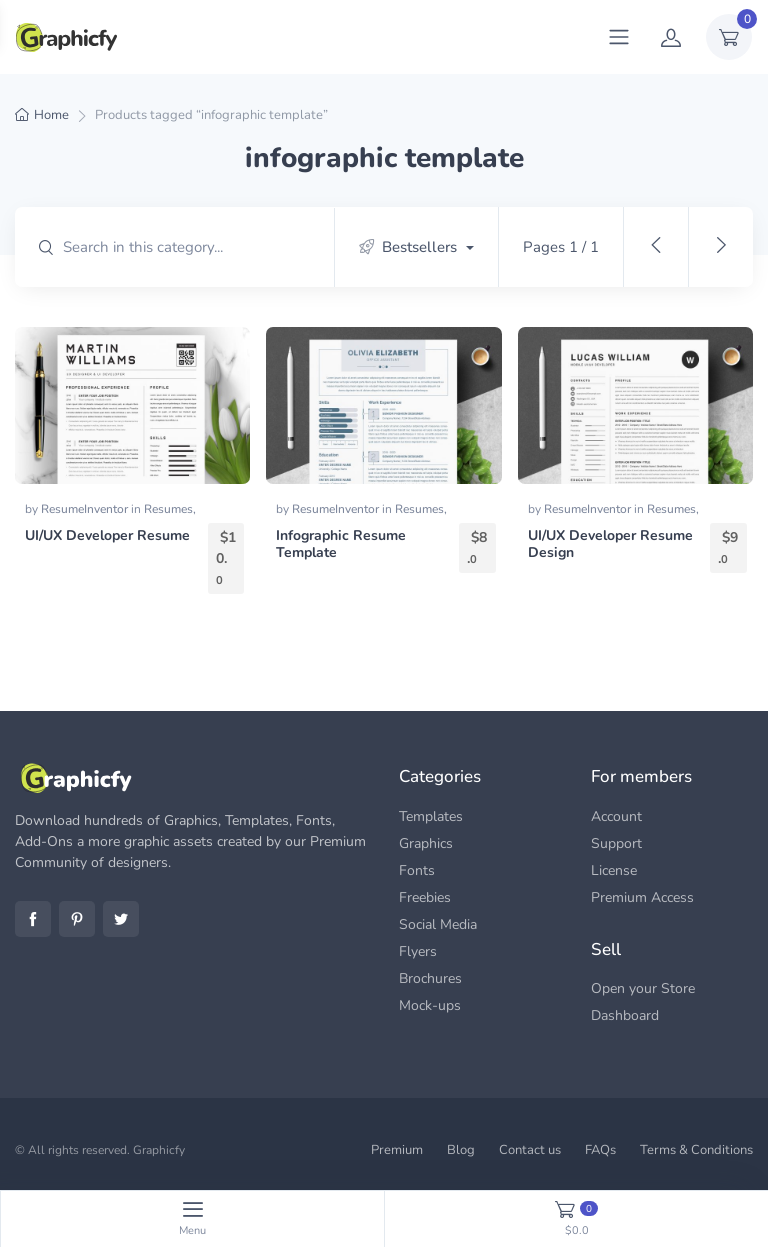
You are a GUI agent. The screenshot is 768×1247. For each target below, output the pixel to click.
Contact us (530, 1150)
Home (51, 115)
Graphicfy (159, 1150)
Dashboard (625, 1015)
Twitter (121, 919)
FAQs (600, 1150)
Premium (397, 1150)
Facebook (33, 919)
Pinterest (77, 919)
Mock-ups (430, 1005)
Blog (461, 1150)
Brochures (430, 978)
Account (616, 816)
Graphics (426, 843)
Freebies (425, 897)
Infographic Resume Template (341, 544)
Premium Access (642, 897)
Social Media (438, 924)
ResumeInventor (86, 509)
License (614, 870)
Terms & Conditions (696, 1150)
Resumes (168, 509)
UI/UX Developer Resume (107, 535)
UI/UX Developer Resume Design (610, 544)
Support (616, 843)
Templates (431, 816)
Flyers (418, 951)
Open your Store (643, 988)
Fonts (417, 870)
